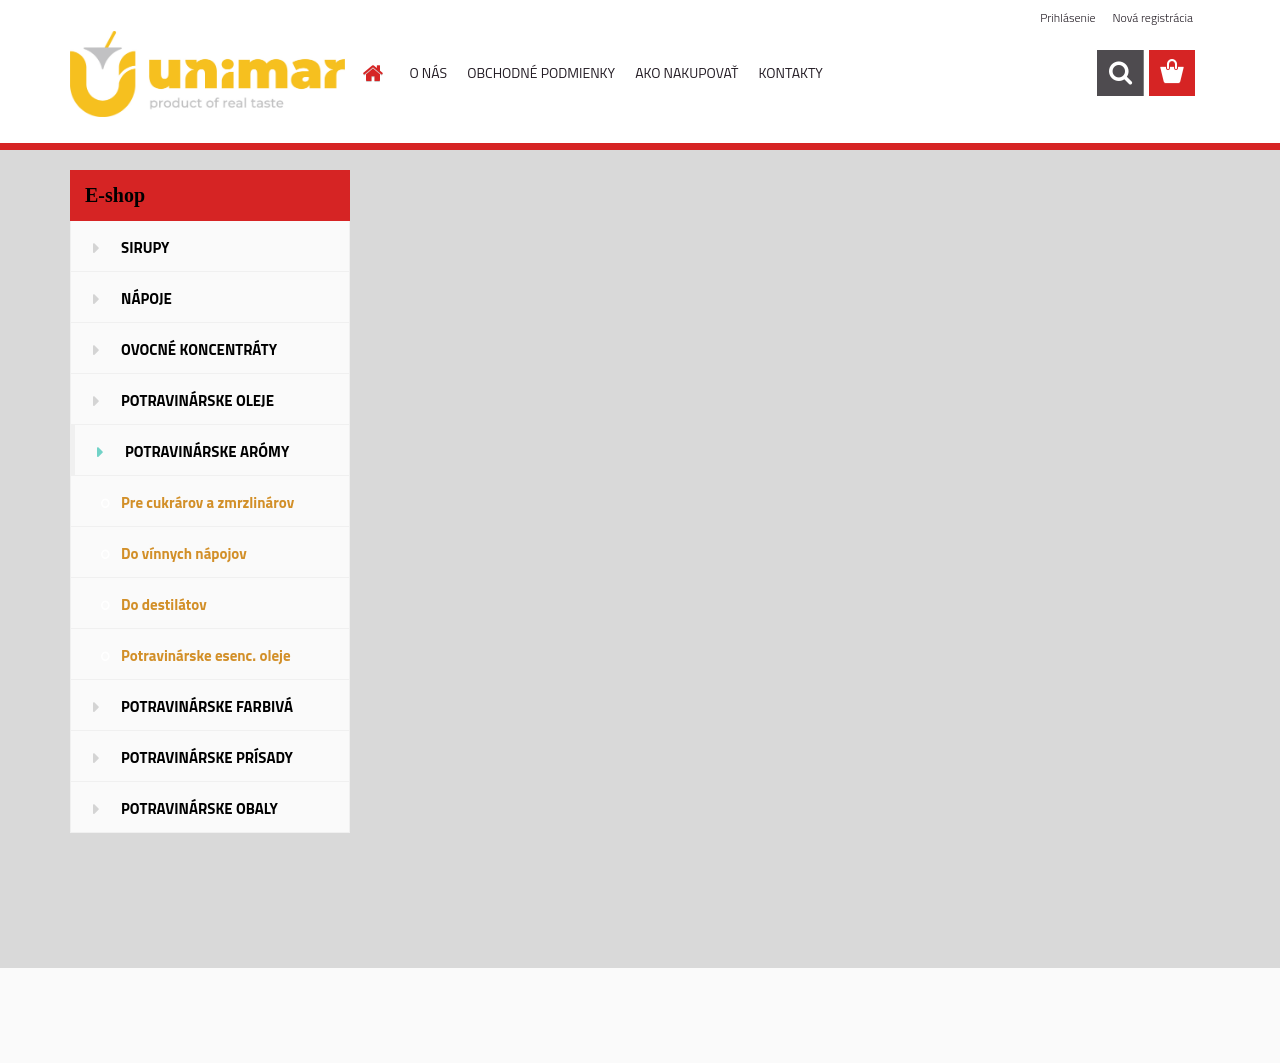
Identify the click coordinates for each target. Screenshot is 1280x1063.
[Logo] (207, 74)
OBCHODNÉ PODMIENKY (541, 72)
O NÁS (429, 72)
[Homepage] (372, 73)
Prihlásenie (1067, 17)
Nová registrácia (1152, 17)
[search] (1120, 73)
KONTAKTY (791, 72)
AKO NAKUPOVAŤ (686, 72)
